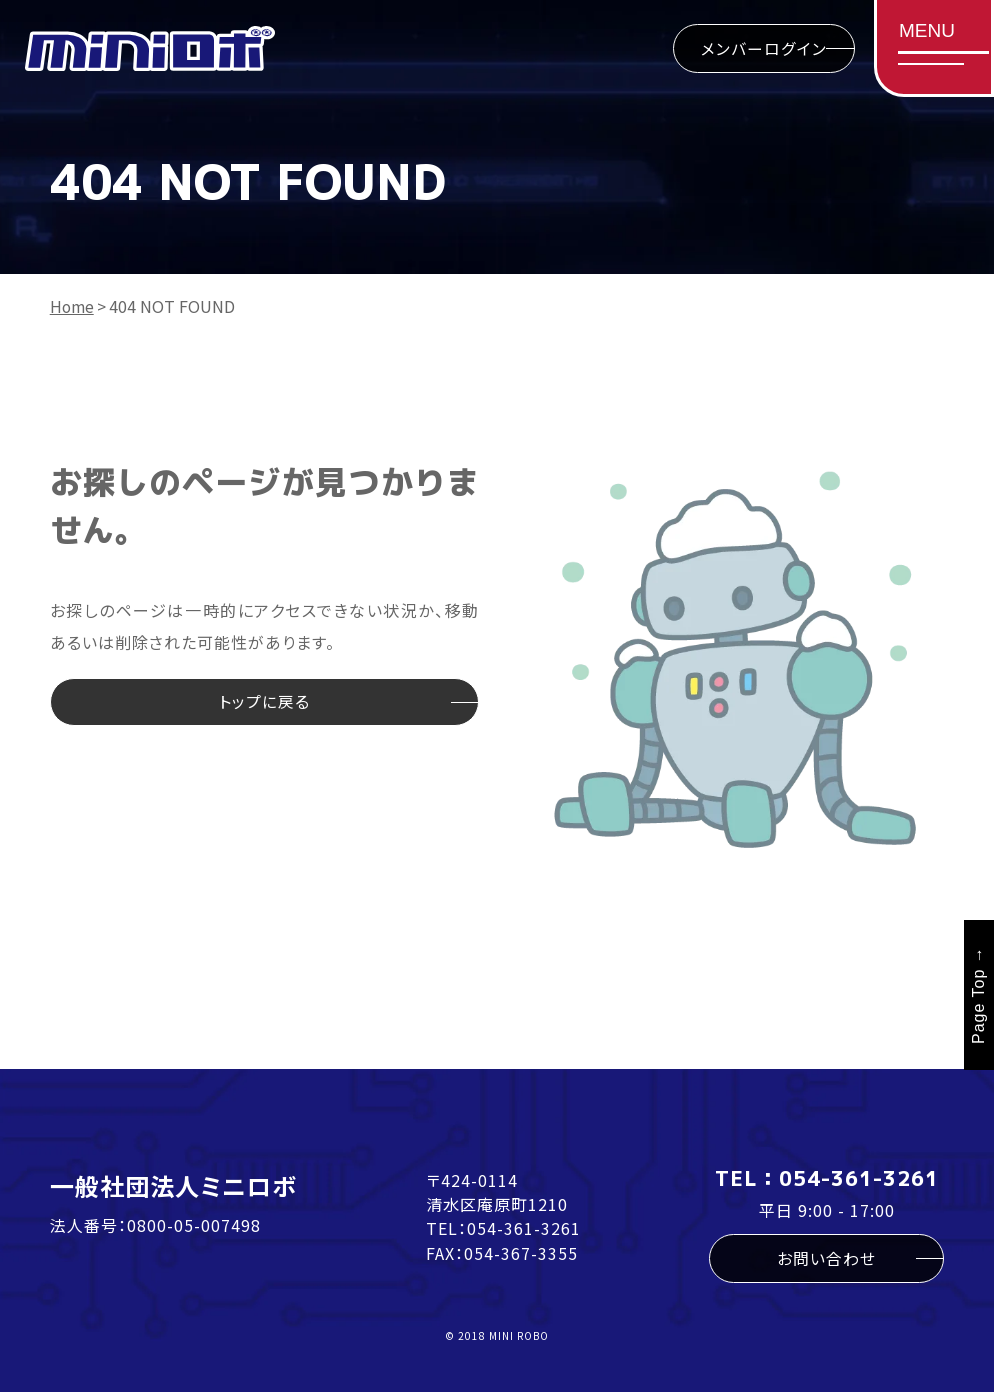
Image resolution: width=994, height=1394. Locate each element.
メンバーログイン (760, 49)
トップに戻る (264, 703)
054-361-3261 (524, 1228)
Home (73, 306)
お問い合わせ (826, 1259)
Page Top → (978, 995)
